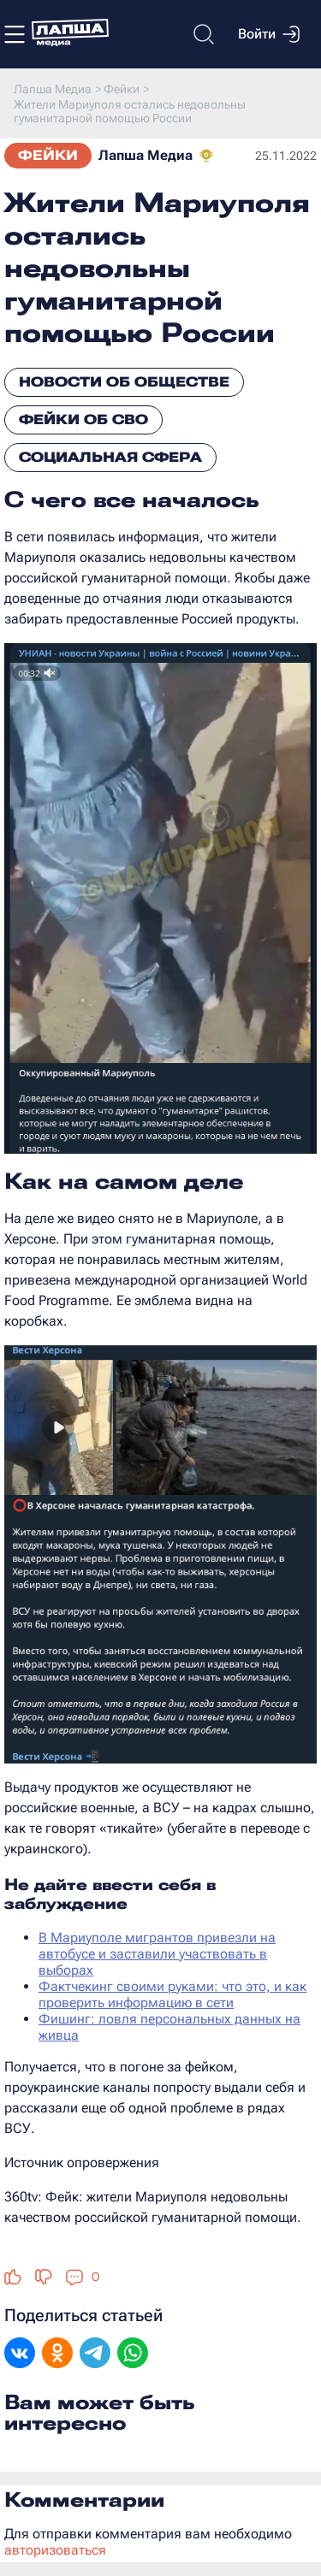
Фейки (48, 155)
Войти (269, 34)
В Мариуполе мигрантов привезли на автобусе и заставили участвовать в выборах (157, 1953)
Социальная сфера (110, 457)
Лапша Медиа (145, 155)
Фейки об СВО (83, 419)
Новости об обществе (124, 382)
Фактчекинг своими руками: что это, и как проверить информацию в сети (172, 1994)
